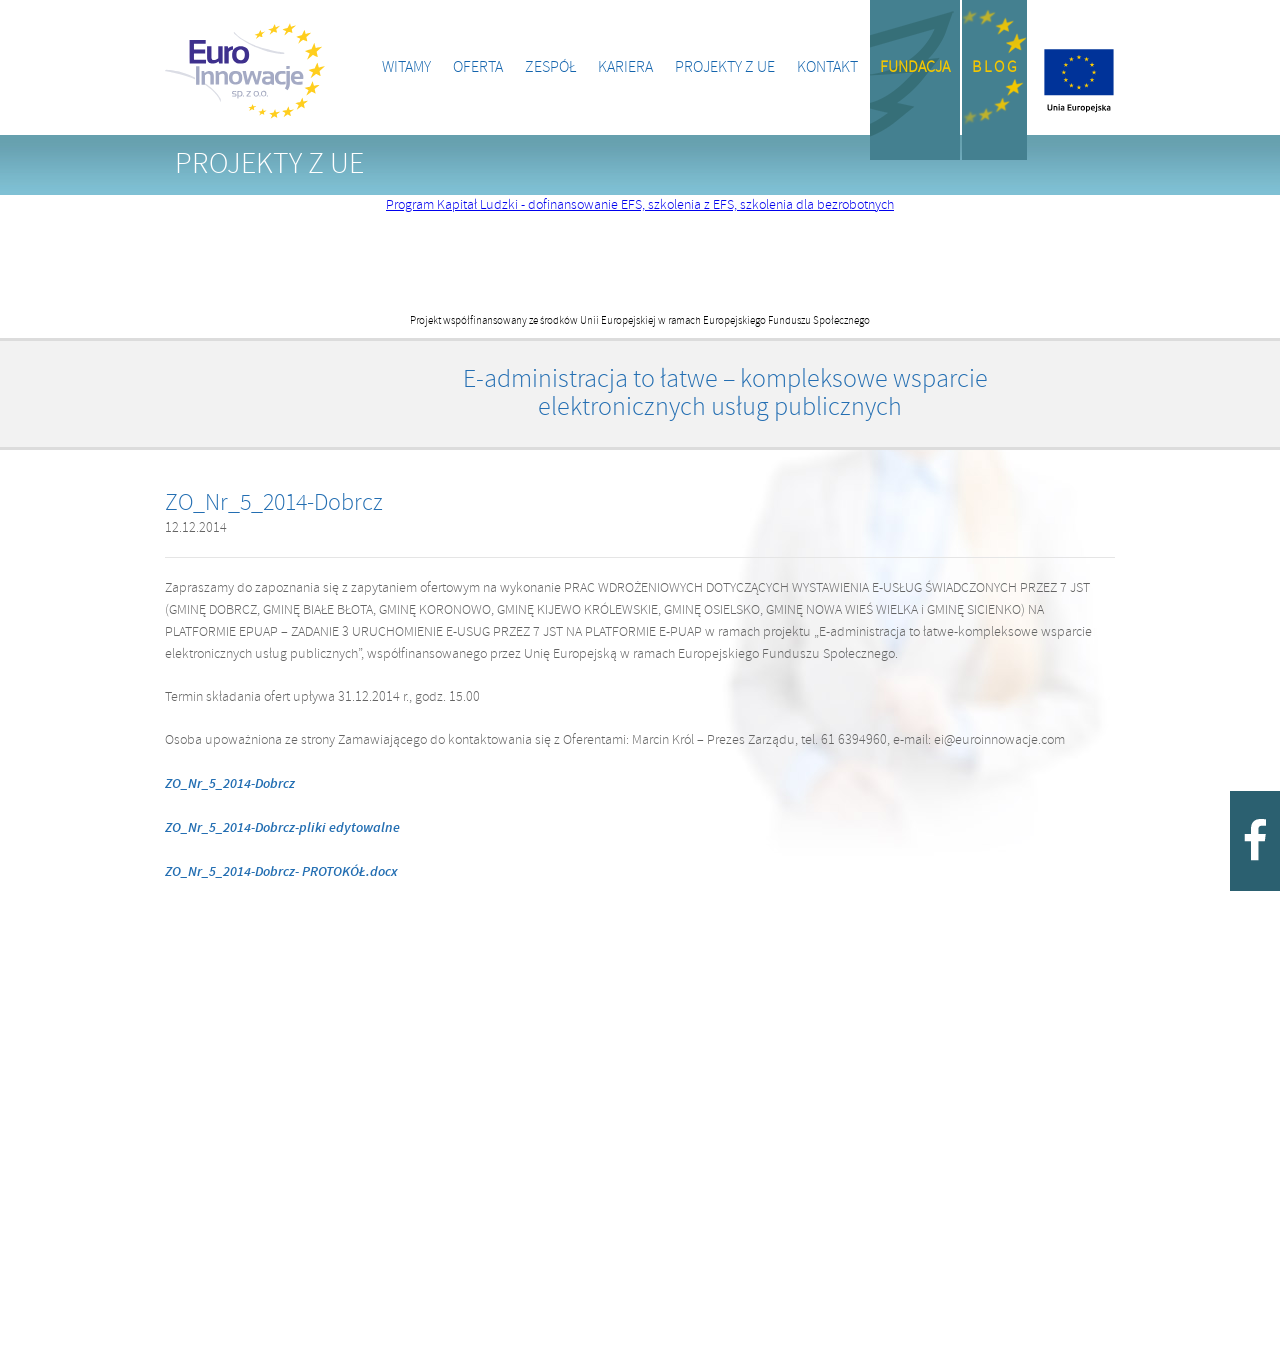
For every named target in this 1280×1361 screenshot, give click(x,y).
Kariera (625, 67)
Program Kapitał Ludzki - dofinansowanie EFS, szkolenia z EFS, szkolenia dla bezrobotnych (640, 205)
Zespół (550, 67)
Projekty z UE (725, 67)
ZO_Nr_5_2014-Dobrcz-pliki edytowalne (282, 828)
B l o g (994, 67)
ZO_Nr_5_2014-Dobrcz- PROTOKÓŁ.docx (281, 872)
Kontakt (827, 67)
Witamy (406, 67)
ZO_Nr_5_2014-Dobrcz (230, 784)
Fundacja (915, 67)
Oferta (478, 67)
